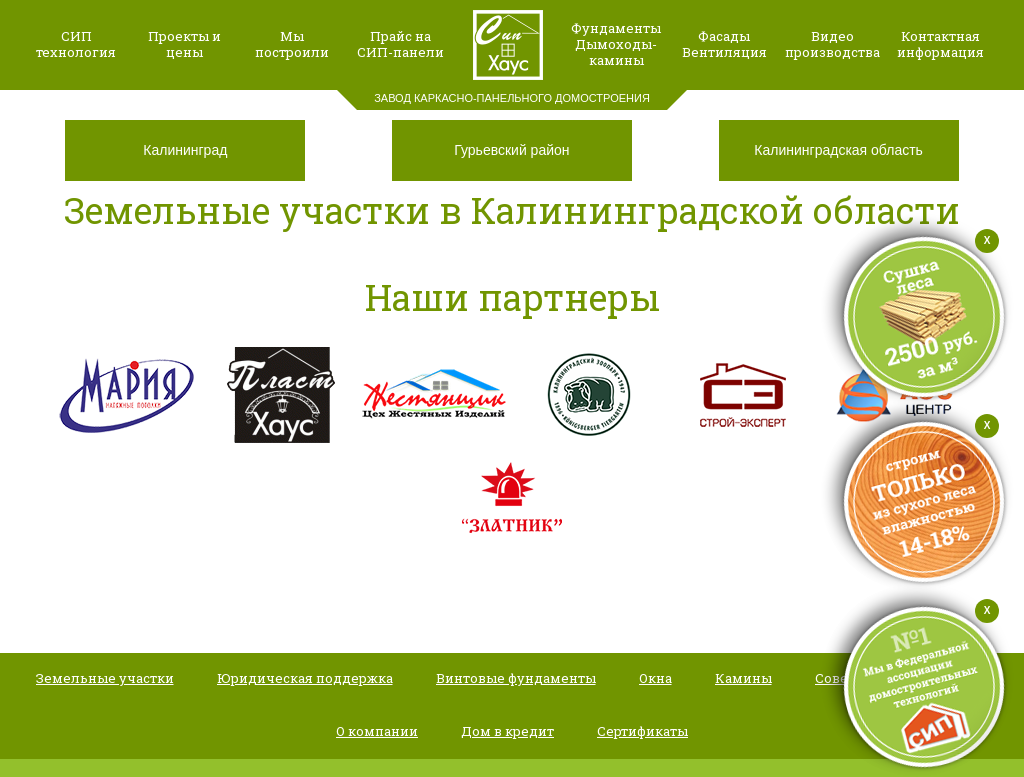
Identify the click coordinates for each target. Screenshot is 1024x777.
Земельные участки (105, 678)
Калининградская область (838, 150)
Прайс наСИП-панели (400, 44)
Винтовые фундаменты (516, 678)
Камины (743, 678)
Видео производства (832, 44)
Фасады (724, 36)
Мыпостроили (292, 44)
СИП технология (76, 44)
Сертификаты (642, 731)
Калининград (185, 150)
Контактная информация (940, 44)
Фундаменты (616, 28)
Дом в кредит (507, 731)
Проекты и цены (184, 44)
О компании (377, 731)
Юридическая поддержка (305, 678)
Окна (655, 678)
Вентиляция (724, 52)
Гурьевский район (511, 150)
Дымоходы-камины (616, 52)
